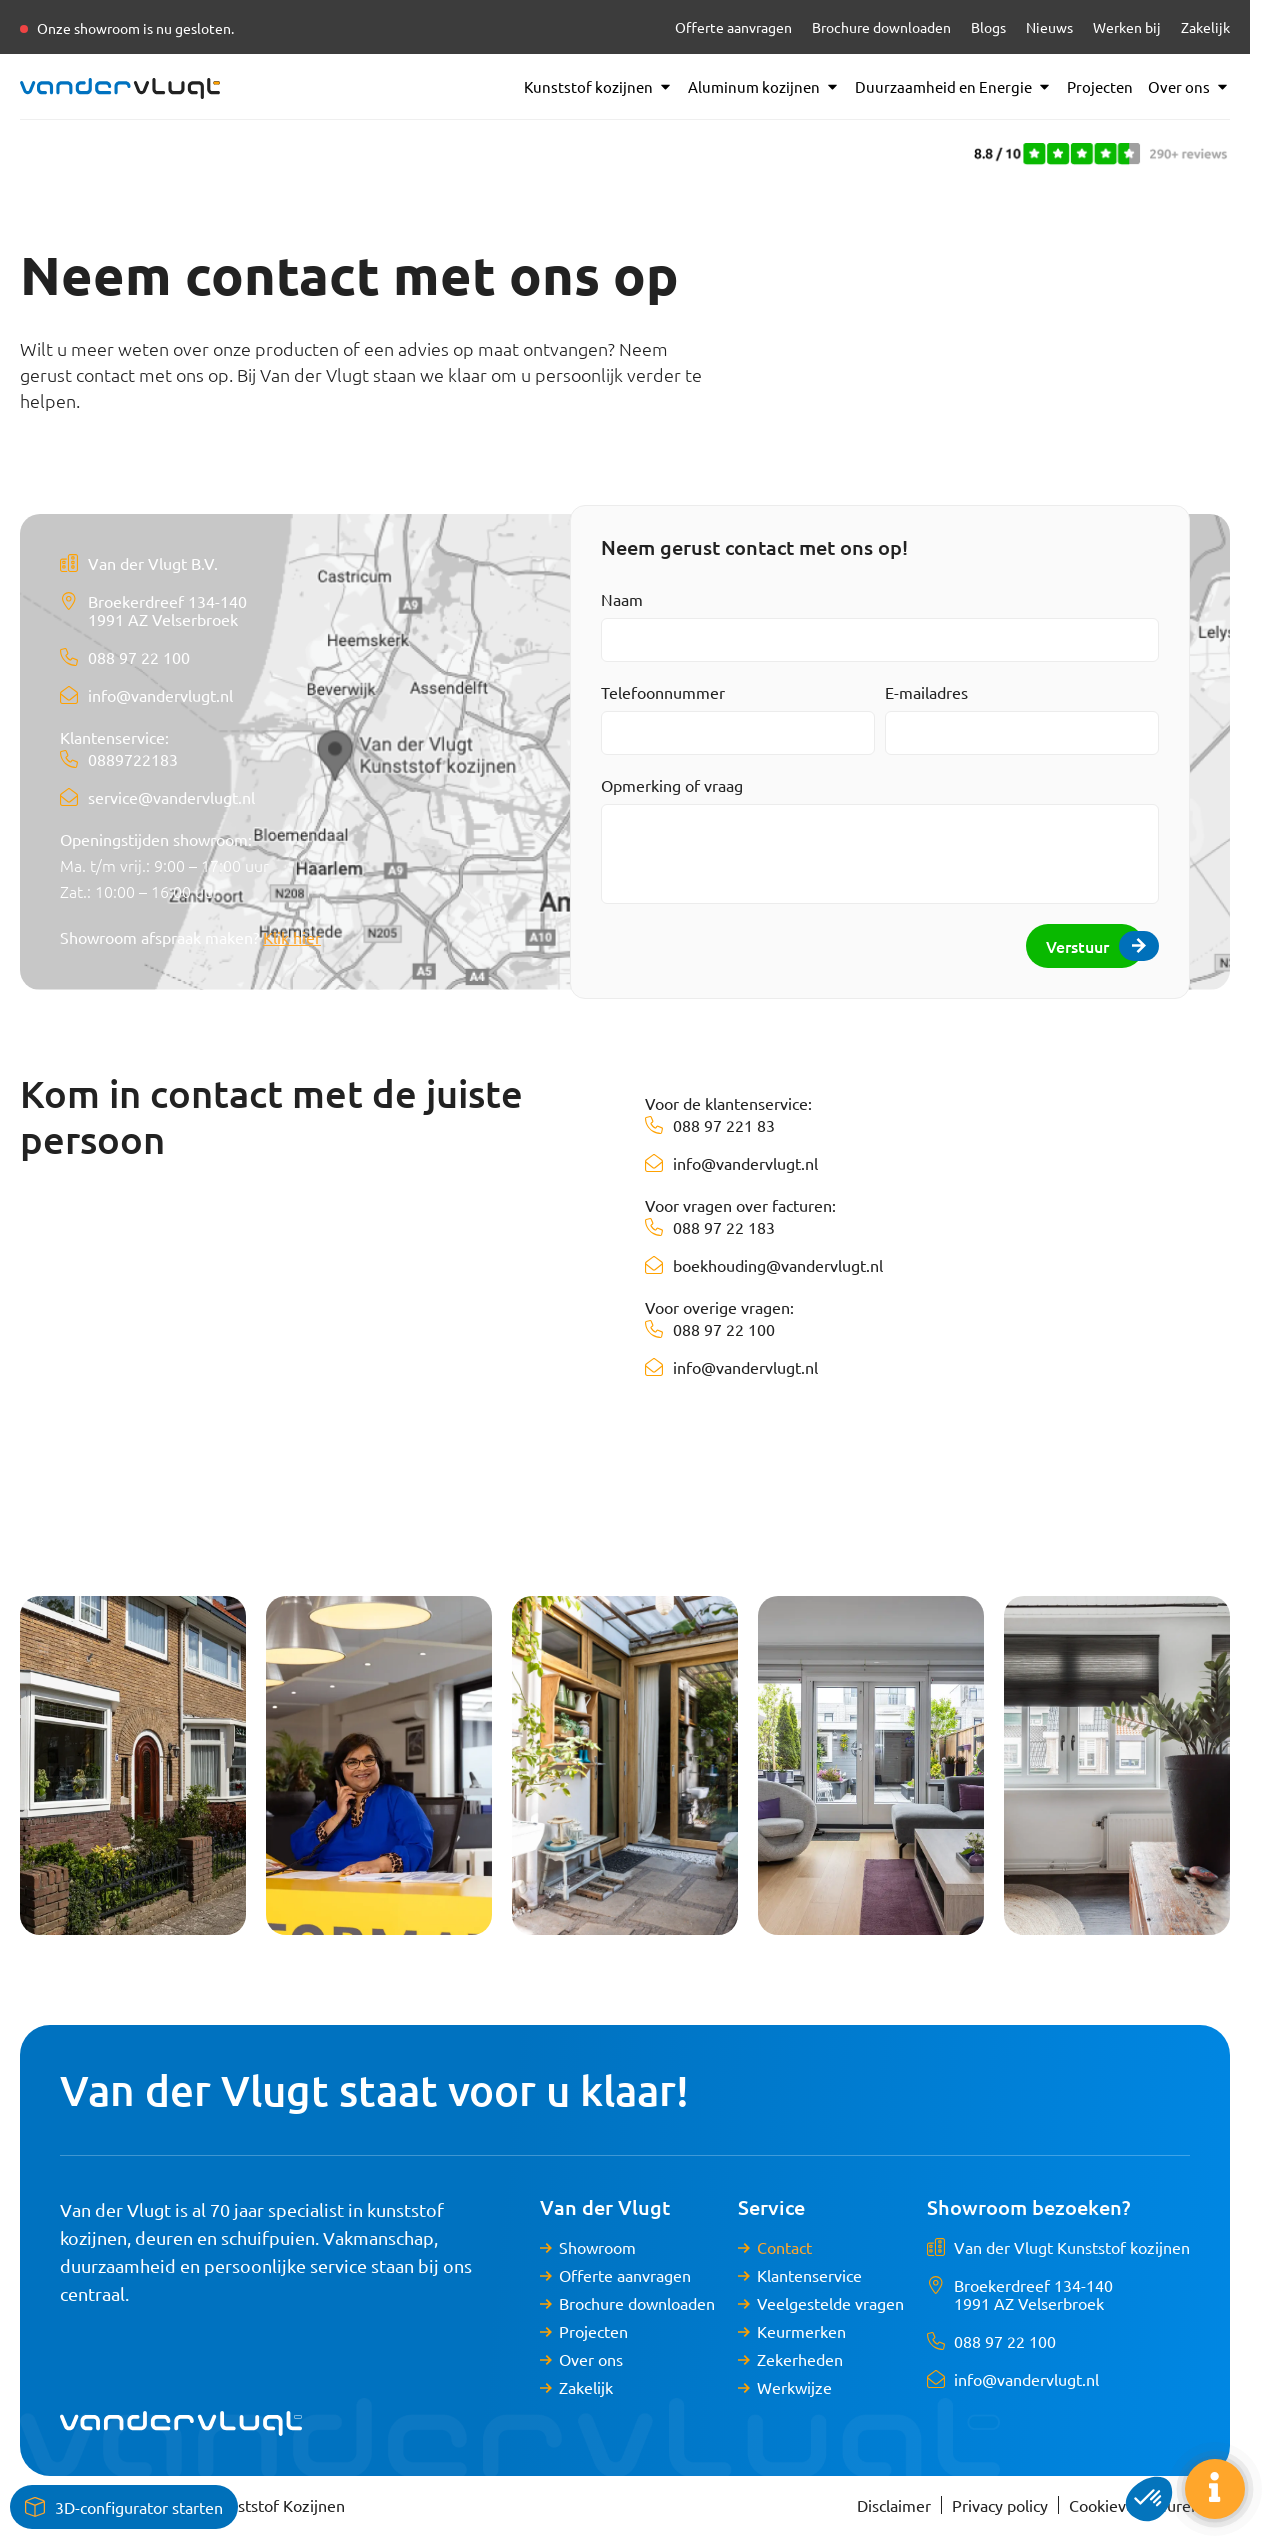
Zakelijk (1205, 27)
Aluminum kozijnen (764, 87)
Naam (622, 599)
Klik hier (292, 937)
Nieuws (1049, 27)
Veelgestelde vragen (830, 2303)
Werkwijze (794, 2387)
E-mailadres (926, 692)
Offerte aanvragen (733, 27)
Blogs (988, 27)
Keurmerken (801, 2331)
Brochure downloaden (881, 27)
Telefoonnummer (663, 692)
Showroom (597, 2247)
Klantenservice (809, 2275)
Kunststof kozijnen (598, 87)
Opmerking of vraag (672, 785)
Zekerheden (800, 2359)
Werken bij (1127, 27)
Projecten (1100, 86)
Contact (784, 2247)
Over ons (1189, 87)
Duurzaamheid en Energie (953, 87)
